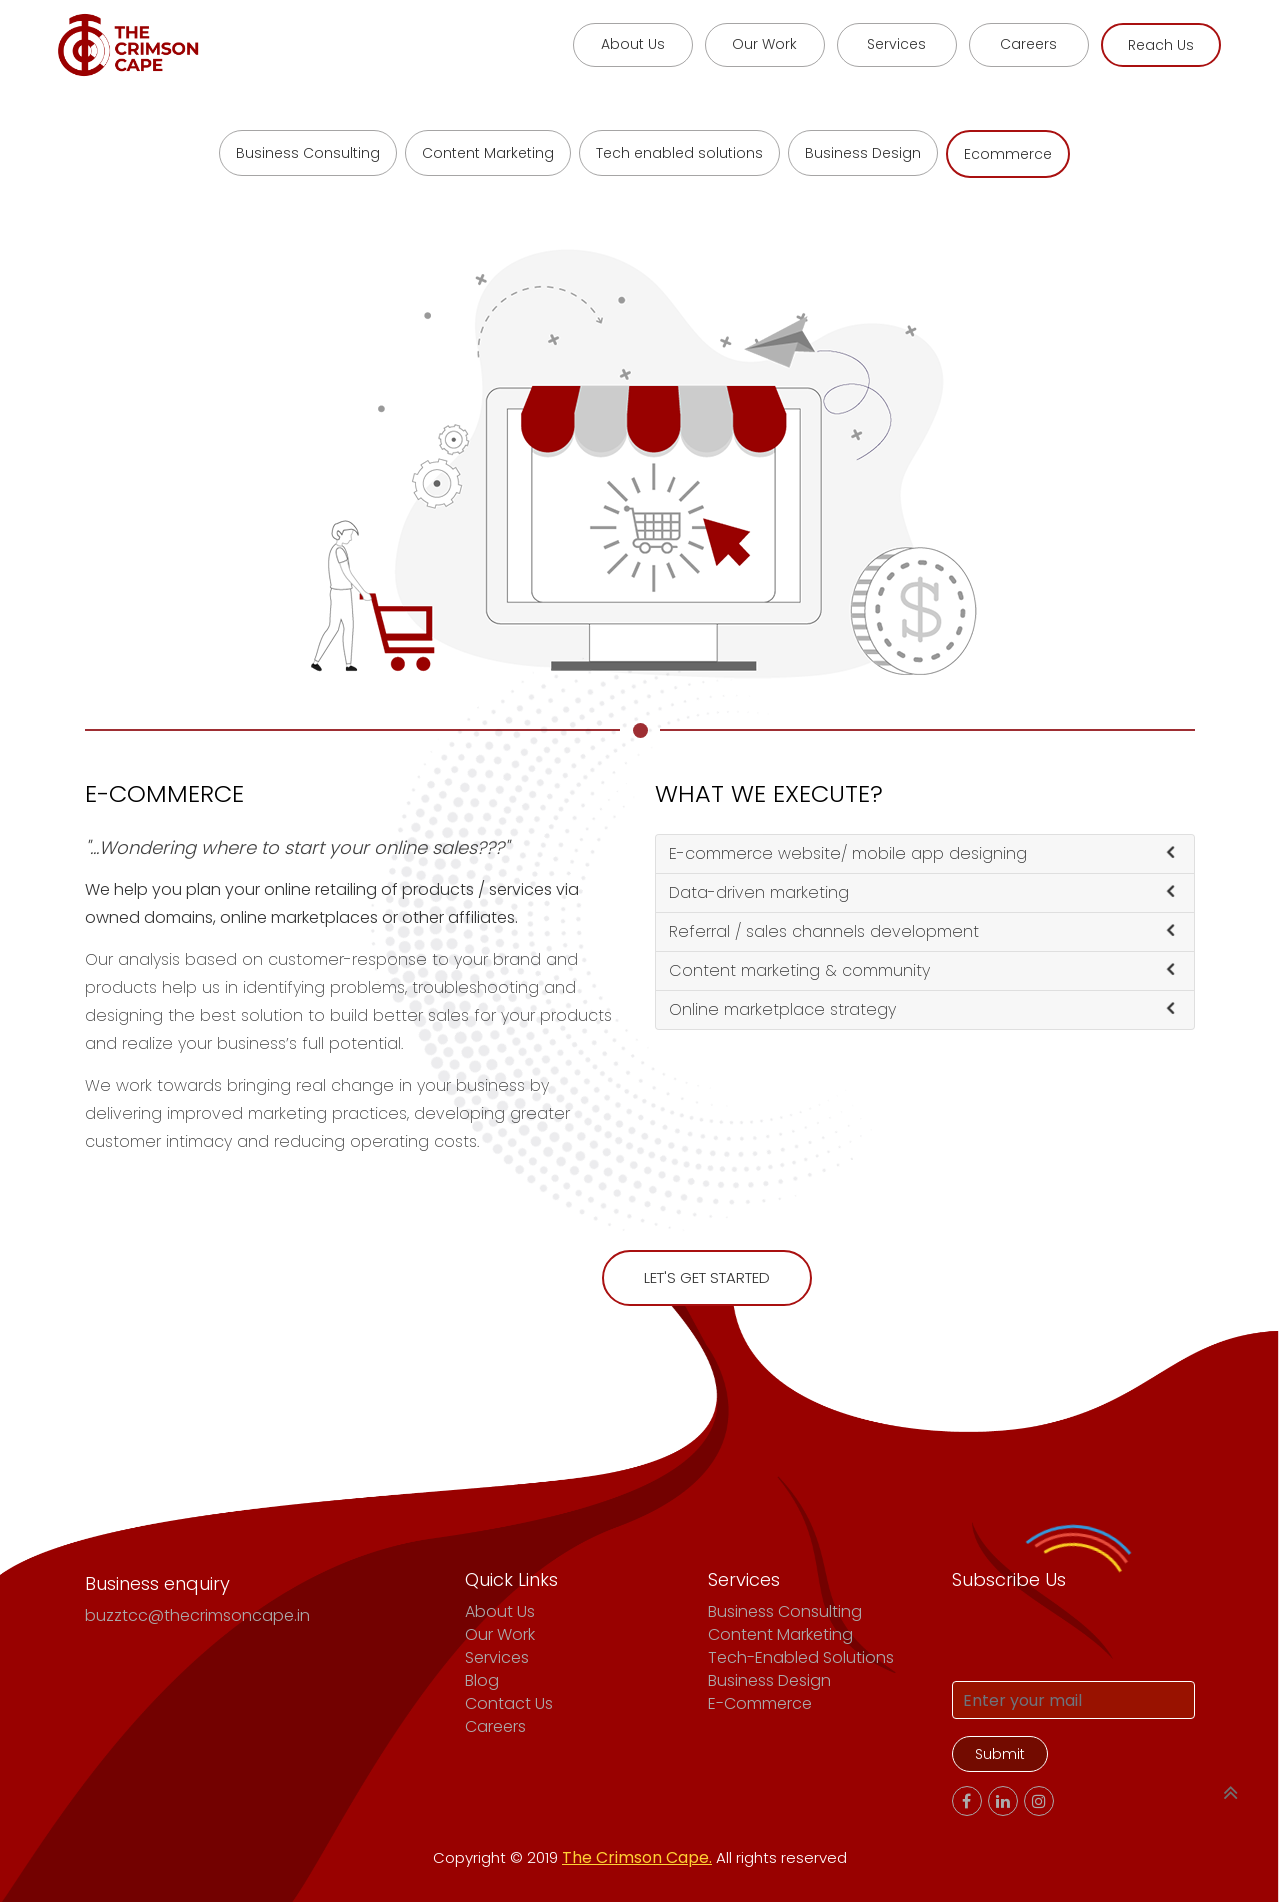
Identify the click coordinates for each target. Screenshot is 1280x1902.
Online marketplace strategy (921, 1009)
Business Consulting (308, 153)
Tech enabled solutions (679, 153)
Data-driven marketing (921, 892)
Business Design (863, 153)
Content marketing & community (921, 970)
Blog (482, 1680)
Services (497, 1657)
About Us (500, 1611)
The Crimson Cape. (637, 1857)
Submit (1000, 1754)
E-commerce (760, 1703)
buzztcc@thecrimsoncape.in (197, 1615)
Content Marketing (488, 153)
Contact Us (509, 1703)
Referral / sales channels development (921, 931)
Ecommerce (1008, 154)
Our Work (500, 1634)
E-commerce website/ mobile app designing (921, 853)
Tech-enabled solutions (801, 1657)
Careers (495, 1726)
